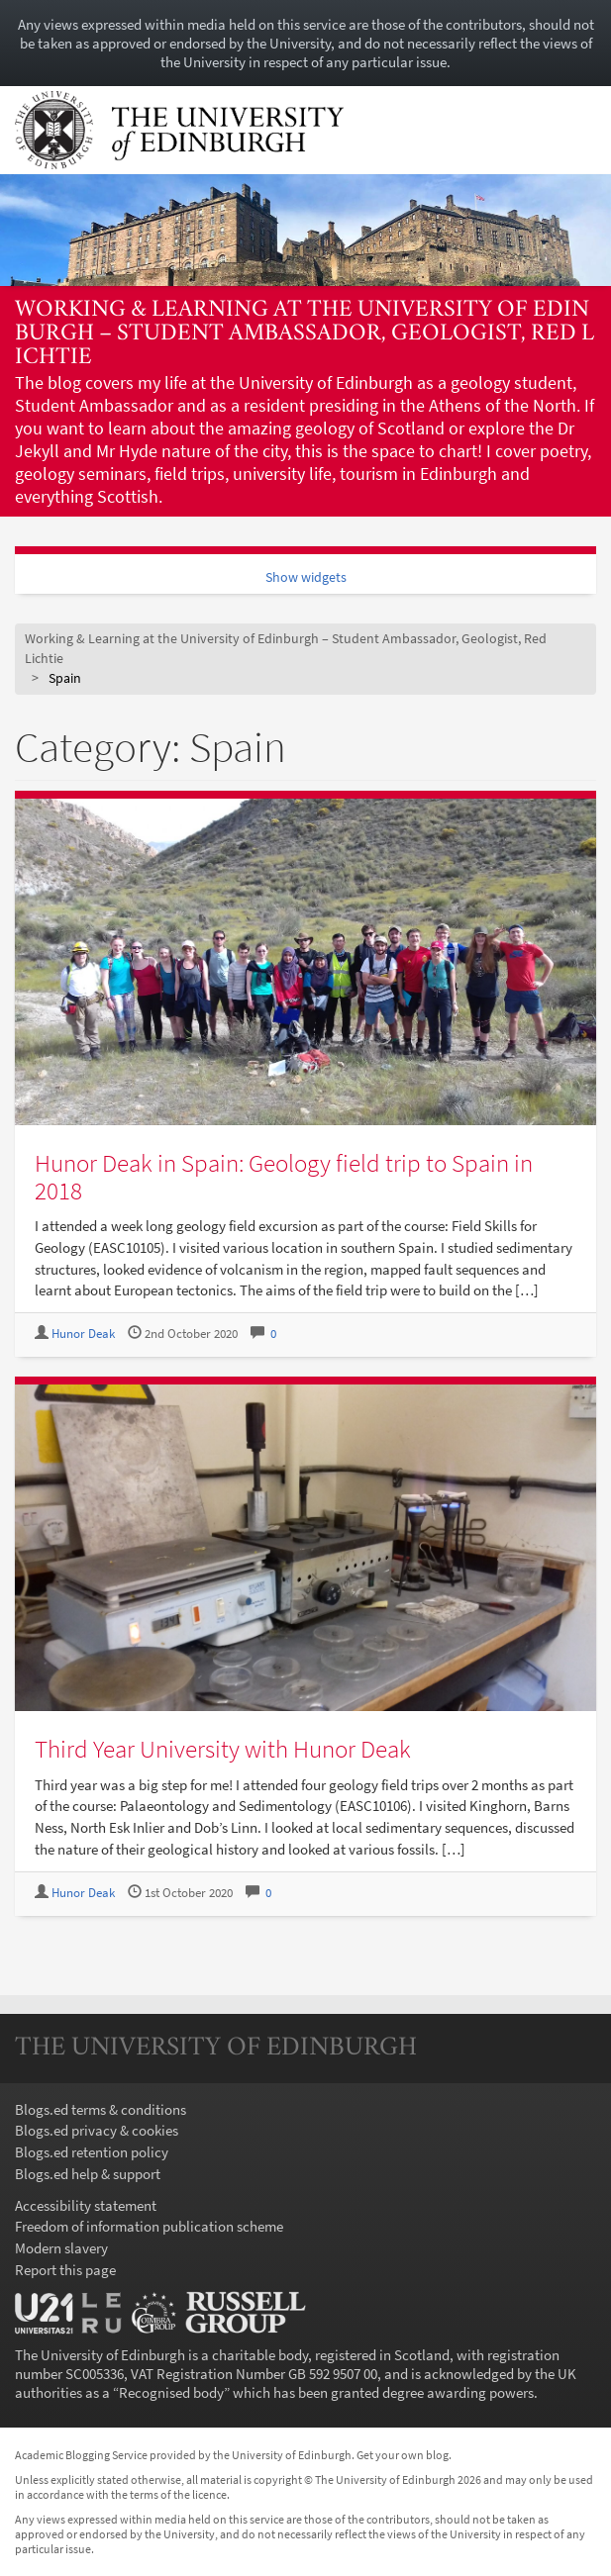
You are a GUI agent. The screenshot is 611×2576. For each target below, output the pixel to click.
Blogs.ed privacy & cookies (96, 2130)
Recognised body (171, 2392)
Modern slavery (61, 2248)
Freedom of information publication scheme (149, 2226)
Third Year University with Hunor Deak (223, 1749)
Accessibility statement (85, 2205)
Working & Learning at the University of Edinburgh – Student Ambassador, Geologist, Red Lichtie (304, 334)
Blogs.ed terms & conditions (100, 2109)
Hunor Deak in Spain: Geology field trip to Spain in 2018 (284, 1176)
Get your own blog (402, 2454)
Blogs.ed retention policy (91, 2152)
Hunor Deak (83, 1333)
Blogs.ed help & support (87, 2173)
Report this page (65, 2269)
